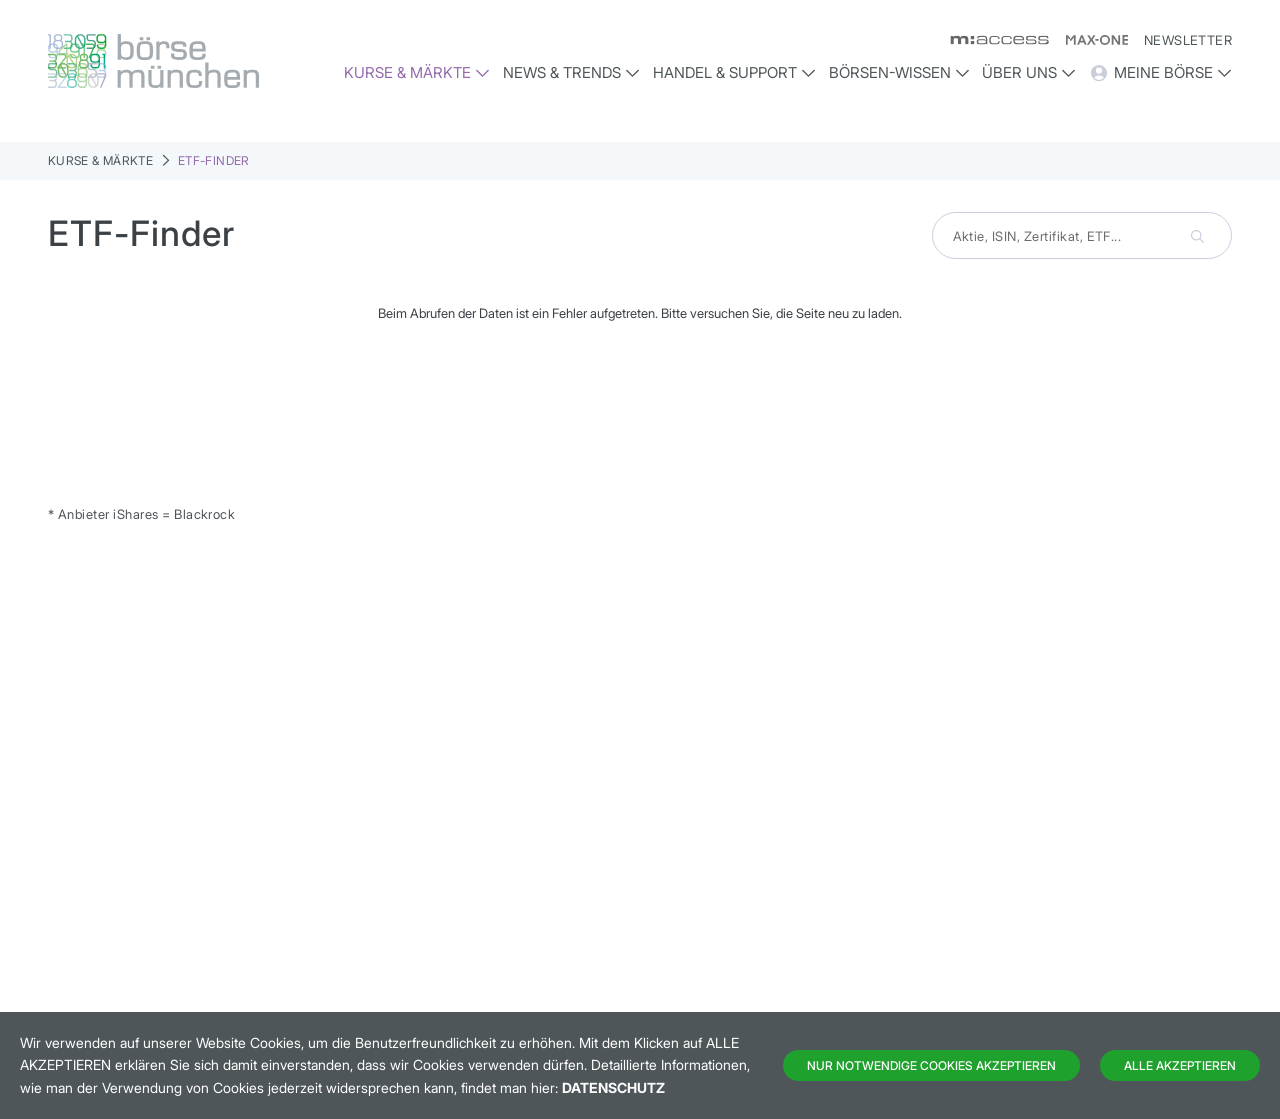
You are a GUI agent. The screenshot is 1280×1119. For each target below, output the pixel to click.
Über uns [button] (1029, 72)
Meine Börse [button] (1160, 73)
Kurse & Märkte (100, 160)
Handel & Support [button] (734, 72)
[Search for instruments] (1082, 235)
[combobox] (1082, 235)
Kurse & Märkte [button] (417, 72)
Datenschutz (613, 1087)
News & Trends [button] (571, 72)
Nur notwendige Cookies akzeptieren (931, 1065)
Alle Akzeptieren (1180, 1065)
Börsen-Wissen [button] (899, 72)
